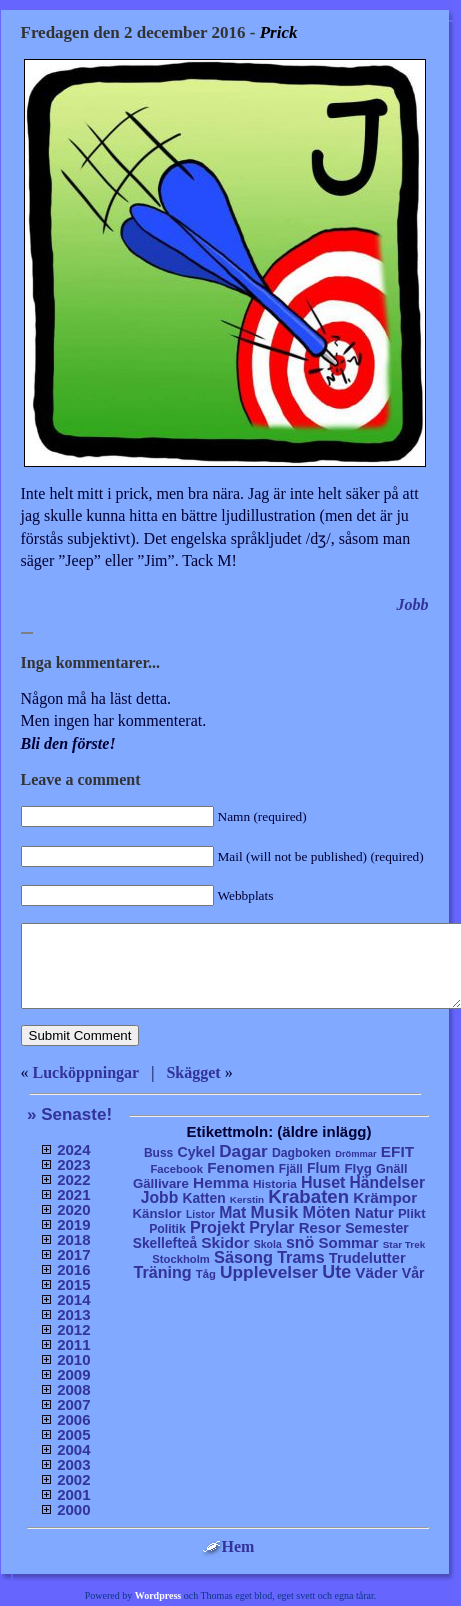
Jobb (413, 604)
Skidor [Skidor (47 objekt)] (225, 1242)
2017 (73, 1254)
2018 (73, 1239)
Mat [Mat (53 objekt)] (232, 1212)
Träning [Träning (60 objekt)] (162, 1272)
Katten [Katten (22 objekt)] (203, 1198)
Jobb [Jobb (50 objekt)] (160, 1197)
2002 (73, 1479)
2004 (73, 1449)
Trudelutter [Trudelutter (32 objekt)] (367, 1258)
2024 (73, 1149)
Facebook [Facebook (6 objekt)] (176, 1169)
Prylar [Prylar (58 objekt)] (271, 1227)
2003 (73, 1464)
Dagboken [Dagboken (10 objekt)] (301, 1153)
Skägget (193, 1072)
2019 (73, 1224)
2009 (73, 1374)
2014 (73, 1299)
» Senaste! (69, 1114)
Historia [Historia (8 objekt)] (275, 1183)
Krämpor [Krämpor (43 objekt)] (385, 1197)
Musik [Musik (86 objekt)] (275, 1212)
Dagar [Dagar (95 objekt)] (243, 1151)
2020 (73, 1209)
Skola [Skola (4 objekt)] (268, 1244)
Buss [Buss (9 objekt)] (158, 1153)
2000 (73, 1509)
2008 (73, 1389)
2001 (73, 1494)
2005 (73, 1434)
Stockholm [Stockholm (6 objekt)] (181, 1259)
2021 (73, 1194)
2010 (73, 1359)
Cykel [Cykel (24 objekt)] (196, 1152)
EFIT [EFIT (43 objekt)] (397, 1151)
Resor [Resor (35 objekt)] (320, 1227)
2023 (73, 1164)
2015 (73, 1284)
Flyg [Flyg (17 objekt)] (357, 1168)
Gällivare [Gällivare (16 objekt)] (161, 1183)
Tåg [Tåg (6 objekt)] (206, 1274)
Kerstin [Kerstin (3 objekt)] (247, 1199)
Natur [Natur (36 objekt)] (374, 1212)
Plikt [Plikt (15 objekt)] (412, 1213)
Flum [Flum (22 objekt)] (323, 1168)
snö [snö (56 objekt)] (300, 1242)
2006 (73, 1419)
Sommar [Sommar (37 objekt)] (348, 1242)
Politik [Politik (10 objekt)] (167, 1229)
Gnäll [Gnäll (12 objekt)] (392, 1169)
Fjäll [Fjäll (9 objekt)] (291, 1169)
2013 (73, 1314)
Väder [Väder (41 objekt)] (376, 1272)
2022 (73, 1179)
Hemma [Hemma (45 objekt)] (221, 1182)
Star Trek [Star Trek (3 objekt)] (404, 1244)
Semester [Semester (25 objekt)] (377, 1228)
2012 (73, 1329)
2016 (73, 1269)
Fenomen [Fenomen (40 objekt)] (241, 1167)
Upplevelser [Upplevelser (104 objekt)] (269, 1272)
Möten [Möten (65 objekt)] (327, 1212)
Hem (228, 1546)
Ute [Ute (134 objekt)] (336, 1272)
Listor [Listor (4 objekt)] (200, 1214)
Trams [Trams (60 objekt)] (300, 1257)
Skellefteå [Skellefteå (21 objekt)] (165, 1243)
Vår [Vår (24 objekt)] (413, 1273)
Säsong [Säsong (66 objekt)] (243, 1257)
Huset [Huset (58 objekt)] (323, 1182)
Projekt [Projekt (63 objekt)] (217, 1227)
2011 (73, 1344)
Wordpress (158, 1595)
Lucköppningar (86, 1072)
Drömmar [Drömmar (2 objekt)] (355, 1154)
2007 (73, 1404)
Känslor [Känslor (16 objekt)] (157, 1213)
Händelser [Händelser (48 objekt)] (387, 1182)
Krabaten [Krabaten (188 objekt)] (308, 1196)
